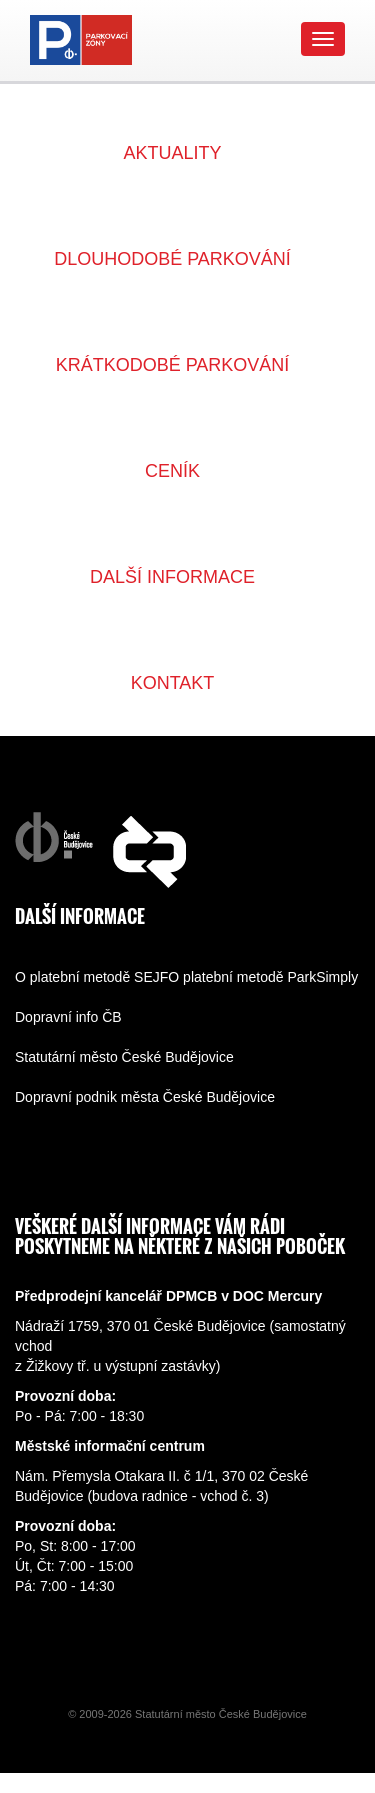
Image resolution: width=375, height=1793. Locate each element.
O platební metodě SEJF (91, 977)
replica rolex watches (196, 1783)
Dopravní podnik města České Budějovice (145, 1097)
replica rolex (302, 1783)
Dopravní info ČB (68, 1017)
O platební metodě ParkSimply (263, 977)
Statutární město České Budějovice (124, 1057)
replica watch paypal (63, 1783)
